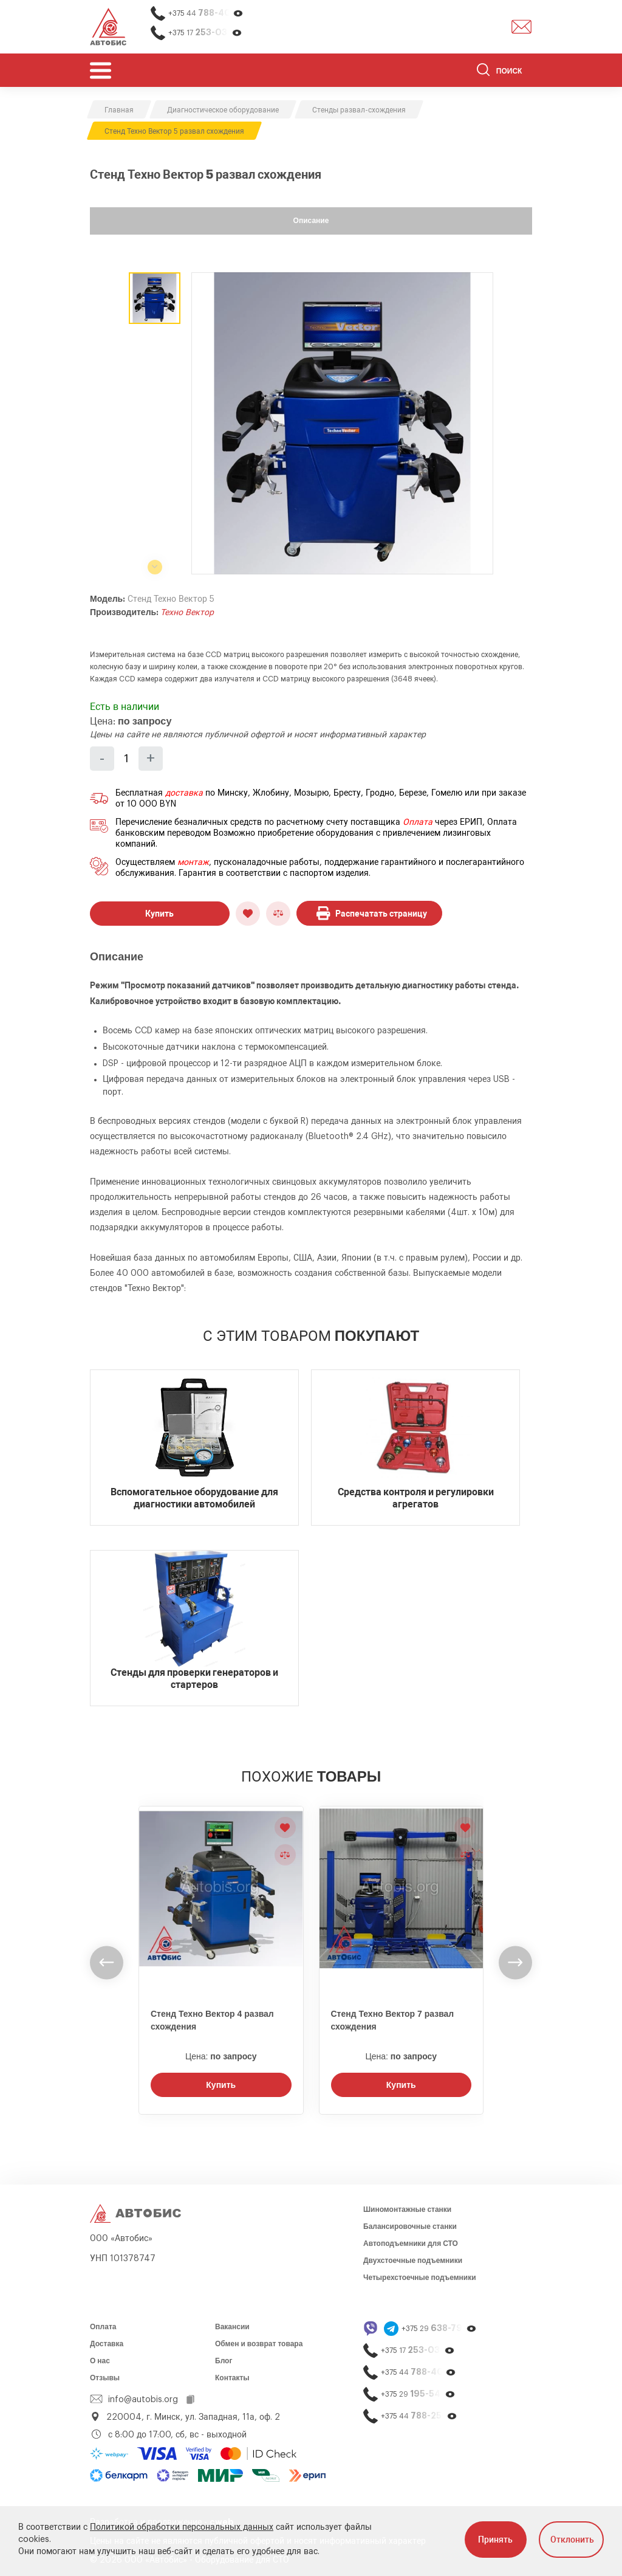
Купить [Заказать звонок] (221, 2085)
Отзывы (105, 2377)
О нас (100, 2360)
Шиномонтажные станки (407, 2209)
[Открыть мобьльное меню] (100, 70)
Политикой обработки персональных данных (181, 2527)
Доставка (106, 2343)
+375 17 (205, 32)
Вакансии (232, 2326)
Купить (159, 913)
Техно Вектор (187, 612)
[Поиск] (504, 72)
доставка (184, 793)
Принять (495, 2539)
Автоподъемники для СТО (410, 2243)
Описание (311, 220)
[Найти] (483, 72)
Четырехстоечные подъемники (419, 2277)
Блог (223, 2360)
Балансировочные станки (410, 2226)
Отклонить (572, 2539)
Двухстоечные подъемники (412, 2260)
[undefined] (106, 1962)
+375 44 (206, 13)
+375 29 (439, 2328)
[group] (342, 423)
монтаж (193, 862)
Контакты (232, 2377)
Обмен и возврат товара (258, 2343)
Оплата (417, 822)
